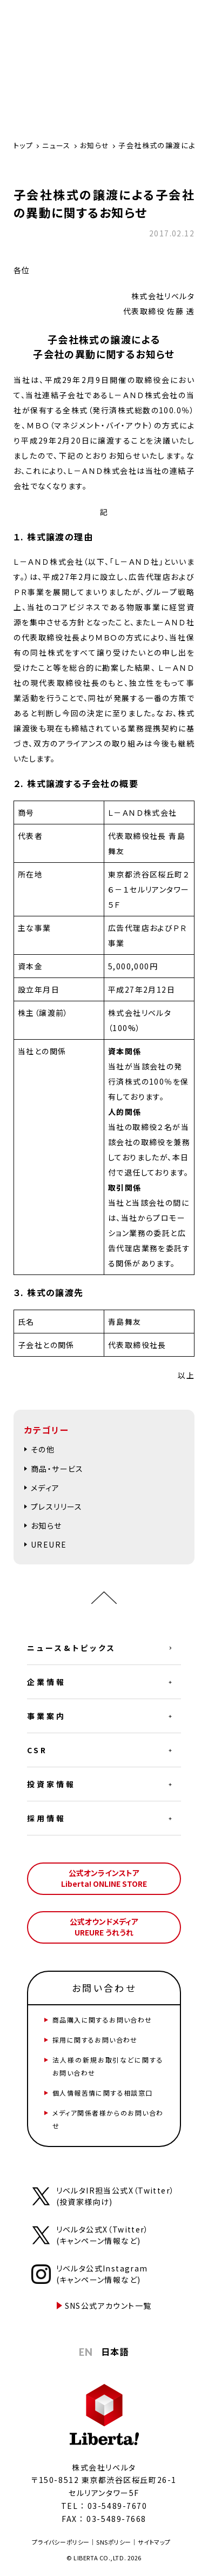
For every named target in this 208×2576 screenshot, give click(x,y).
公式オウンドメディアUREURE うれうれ (104, 1927)
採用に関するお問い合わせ (95, 2039)
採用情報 (46, 1818)
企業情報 (46, 1681)
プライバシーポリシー (61, 2542)
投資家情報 (51, 1784)
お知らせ (95, 145)
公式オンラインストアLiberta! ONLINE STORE (104, 1878)
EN (86, 2352)
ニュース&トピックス (71, 1647)
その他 (43, 1449)
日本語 (115, 2351)
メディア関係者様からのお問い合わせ (108, 2119)
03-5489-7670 (117, 2505)
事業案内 (46, 1715)
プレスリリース (57, 1506)
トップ (23, 145)
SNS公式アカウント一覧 (108, 2305)
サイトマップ (154, 2542)
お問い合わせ (104, 1987)
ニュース (56, 145)
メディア (45, 1487)
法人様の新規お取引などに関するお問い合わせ (108, 2066)
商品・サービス (57, 1468)
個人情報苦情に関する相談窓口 (102, 2092)
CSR (37, 1750)
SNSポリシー (113, 2542)
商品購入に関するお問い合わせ (102, 2019)
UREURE (48, 1544)
